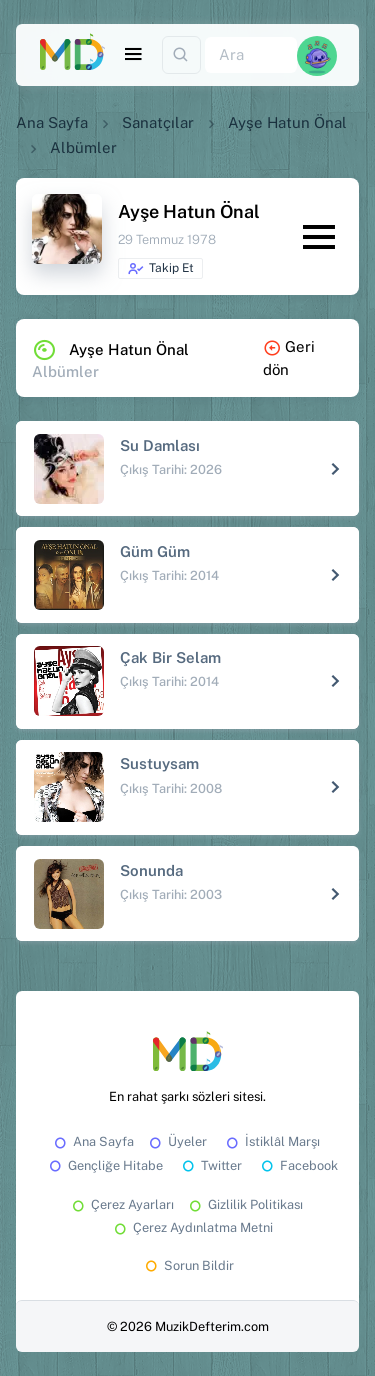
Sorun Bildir (188, 1265)
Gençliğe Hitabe (104, 1165)
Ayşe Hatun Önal (287, 122)
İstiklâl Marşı (271, 1141)
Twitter (210, 1165)
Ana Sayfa (52, 122)
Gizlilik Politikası (244, 1204)
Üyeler (176, 1141)
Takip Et (160, 269)
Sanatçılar (158, 122)
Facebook (298, 1165)
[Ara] (251, 55)
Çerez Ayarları (121, 1204)
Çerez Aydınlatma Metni (192, 1227)
